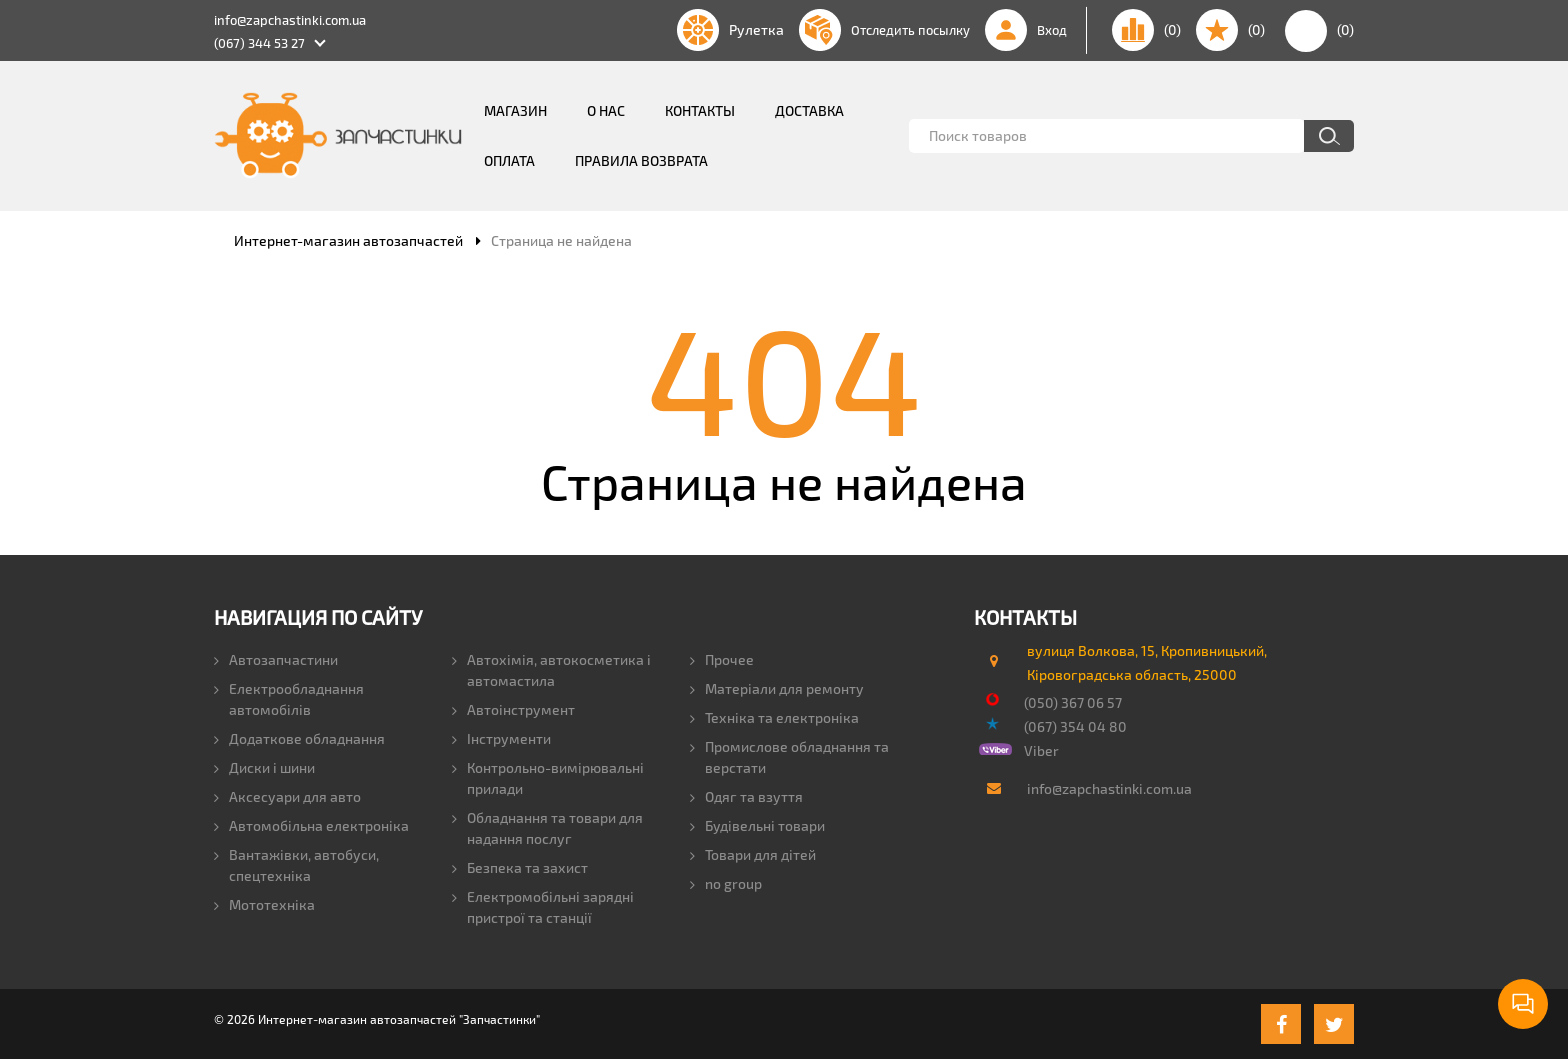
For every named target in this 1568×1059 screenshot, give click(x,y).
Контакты (700, 110)
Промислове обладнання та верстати (789, 757)
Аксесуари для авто (287, 796)
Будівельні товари (757, 825)
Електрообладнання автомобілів (289, 699)
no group (726, 883)
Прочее (722, 659)
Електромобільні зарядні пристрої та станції (543, 907)
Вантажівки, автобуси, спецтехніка (296, 865)
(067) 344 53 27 (259, 43)
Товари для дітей (753, 854)
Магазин (515, 110)
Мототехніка (264, 904)
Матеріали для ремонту (777, 688)
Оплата (509, 160)
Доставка (809, 110)
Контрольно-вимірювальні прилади (548, 778)
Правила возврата (641, 160)
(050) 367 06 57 (1073, 702)
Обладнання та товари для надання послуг (547, 828)
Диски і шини (264, 767)
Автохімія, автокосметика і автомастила (551, 670)
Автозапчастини (276, 659)
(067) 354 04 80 (1075, 726)
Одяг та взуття (746, 796)
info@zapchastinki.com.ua (290, 20)
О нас (606, 110)
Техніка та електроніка (774, 717)
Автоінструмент (513, 709)
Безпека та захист (520, 867)
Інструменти (501, 738)
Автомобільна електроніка (311, 825)
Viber (1041, 750)
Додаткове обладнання (299, 738)
